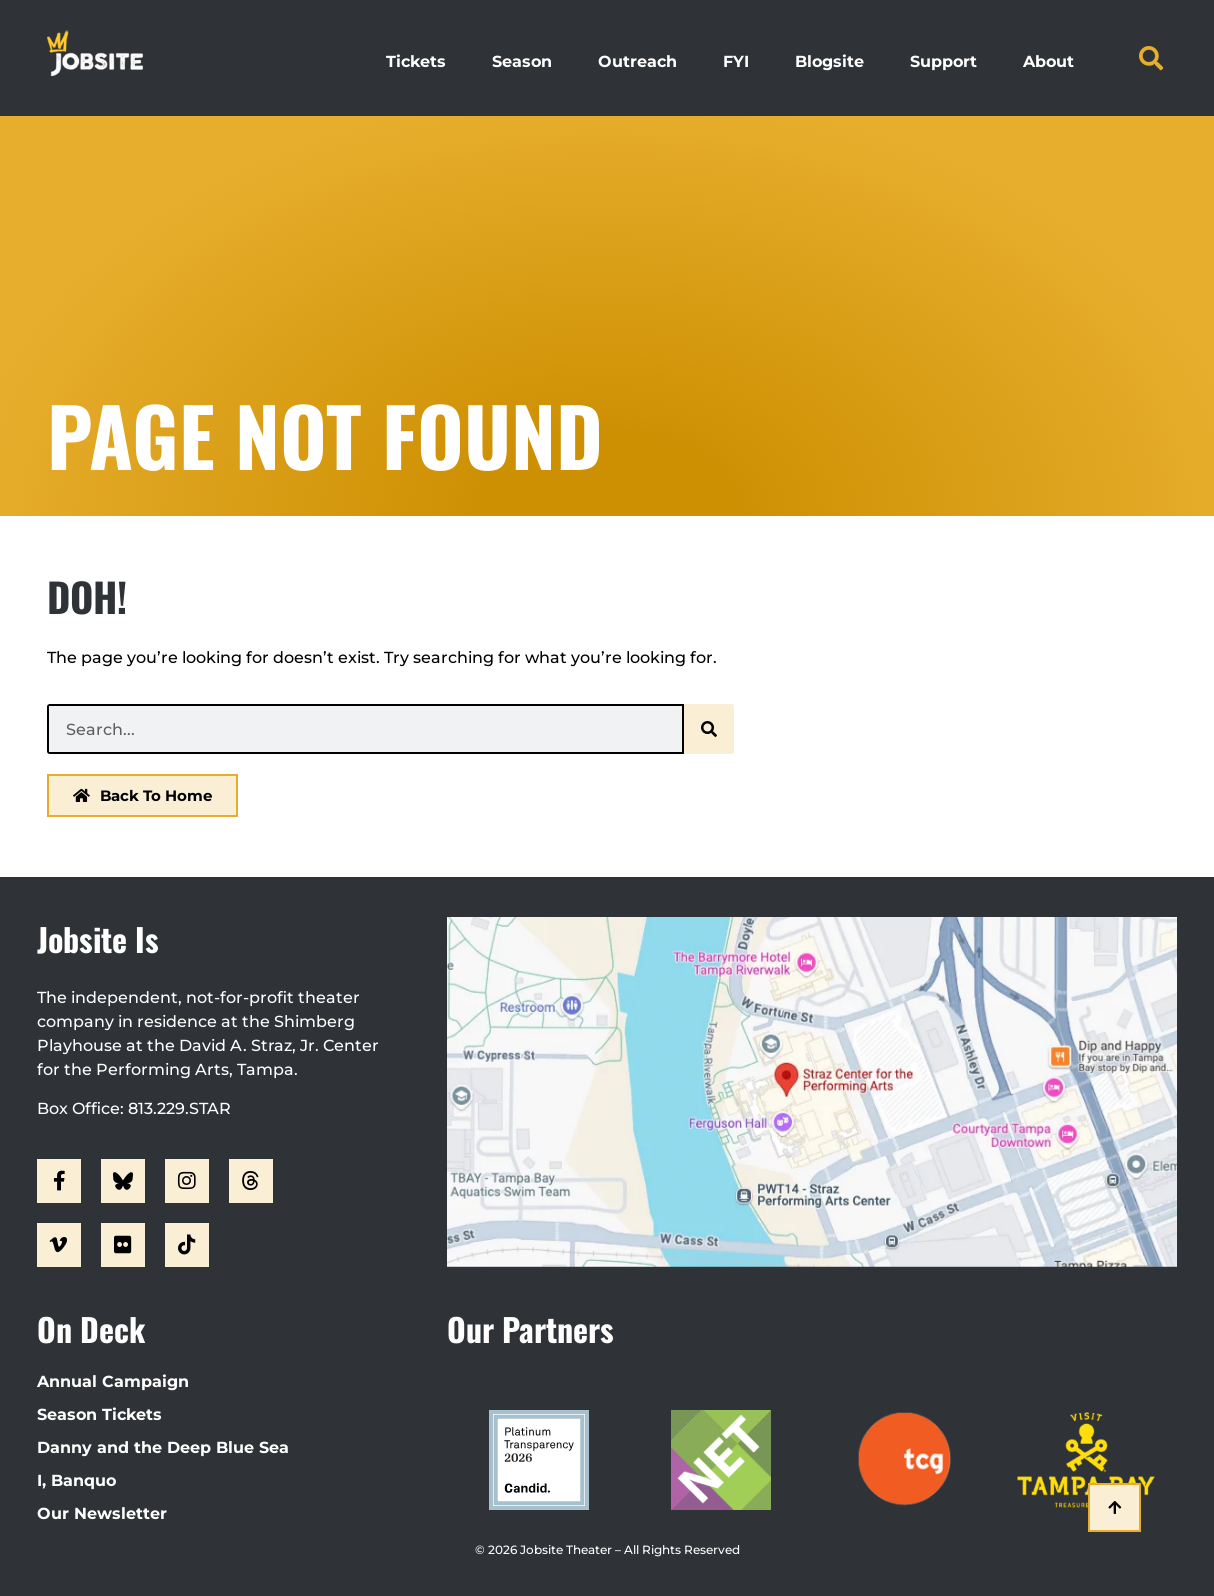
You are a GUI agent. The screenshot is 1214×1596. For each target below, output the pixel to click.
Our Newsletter (102, 1513)
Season (522, 61)
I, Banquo (76, 1480)
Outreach (637, 61)
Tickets (416, 61)
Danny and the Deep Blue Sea (163, 1447)
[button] (1151, 58)
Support (943, 61)
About (1048, 61)
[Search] (709, 729)
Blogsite (829, 61)
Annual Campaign (113, 1381)
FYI (736, 61)
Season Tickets (99, 1414)
